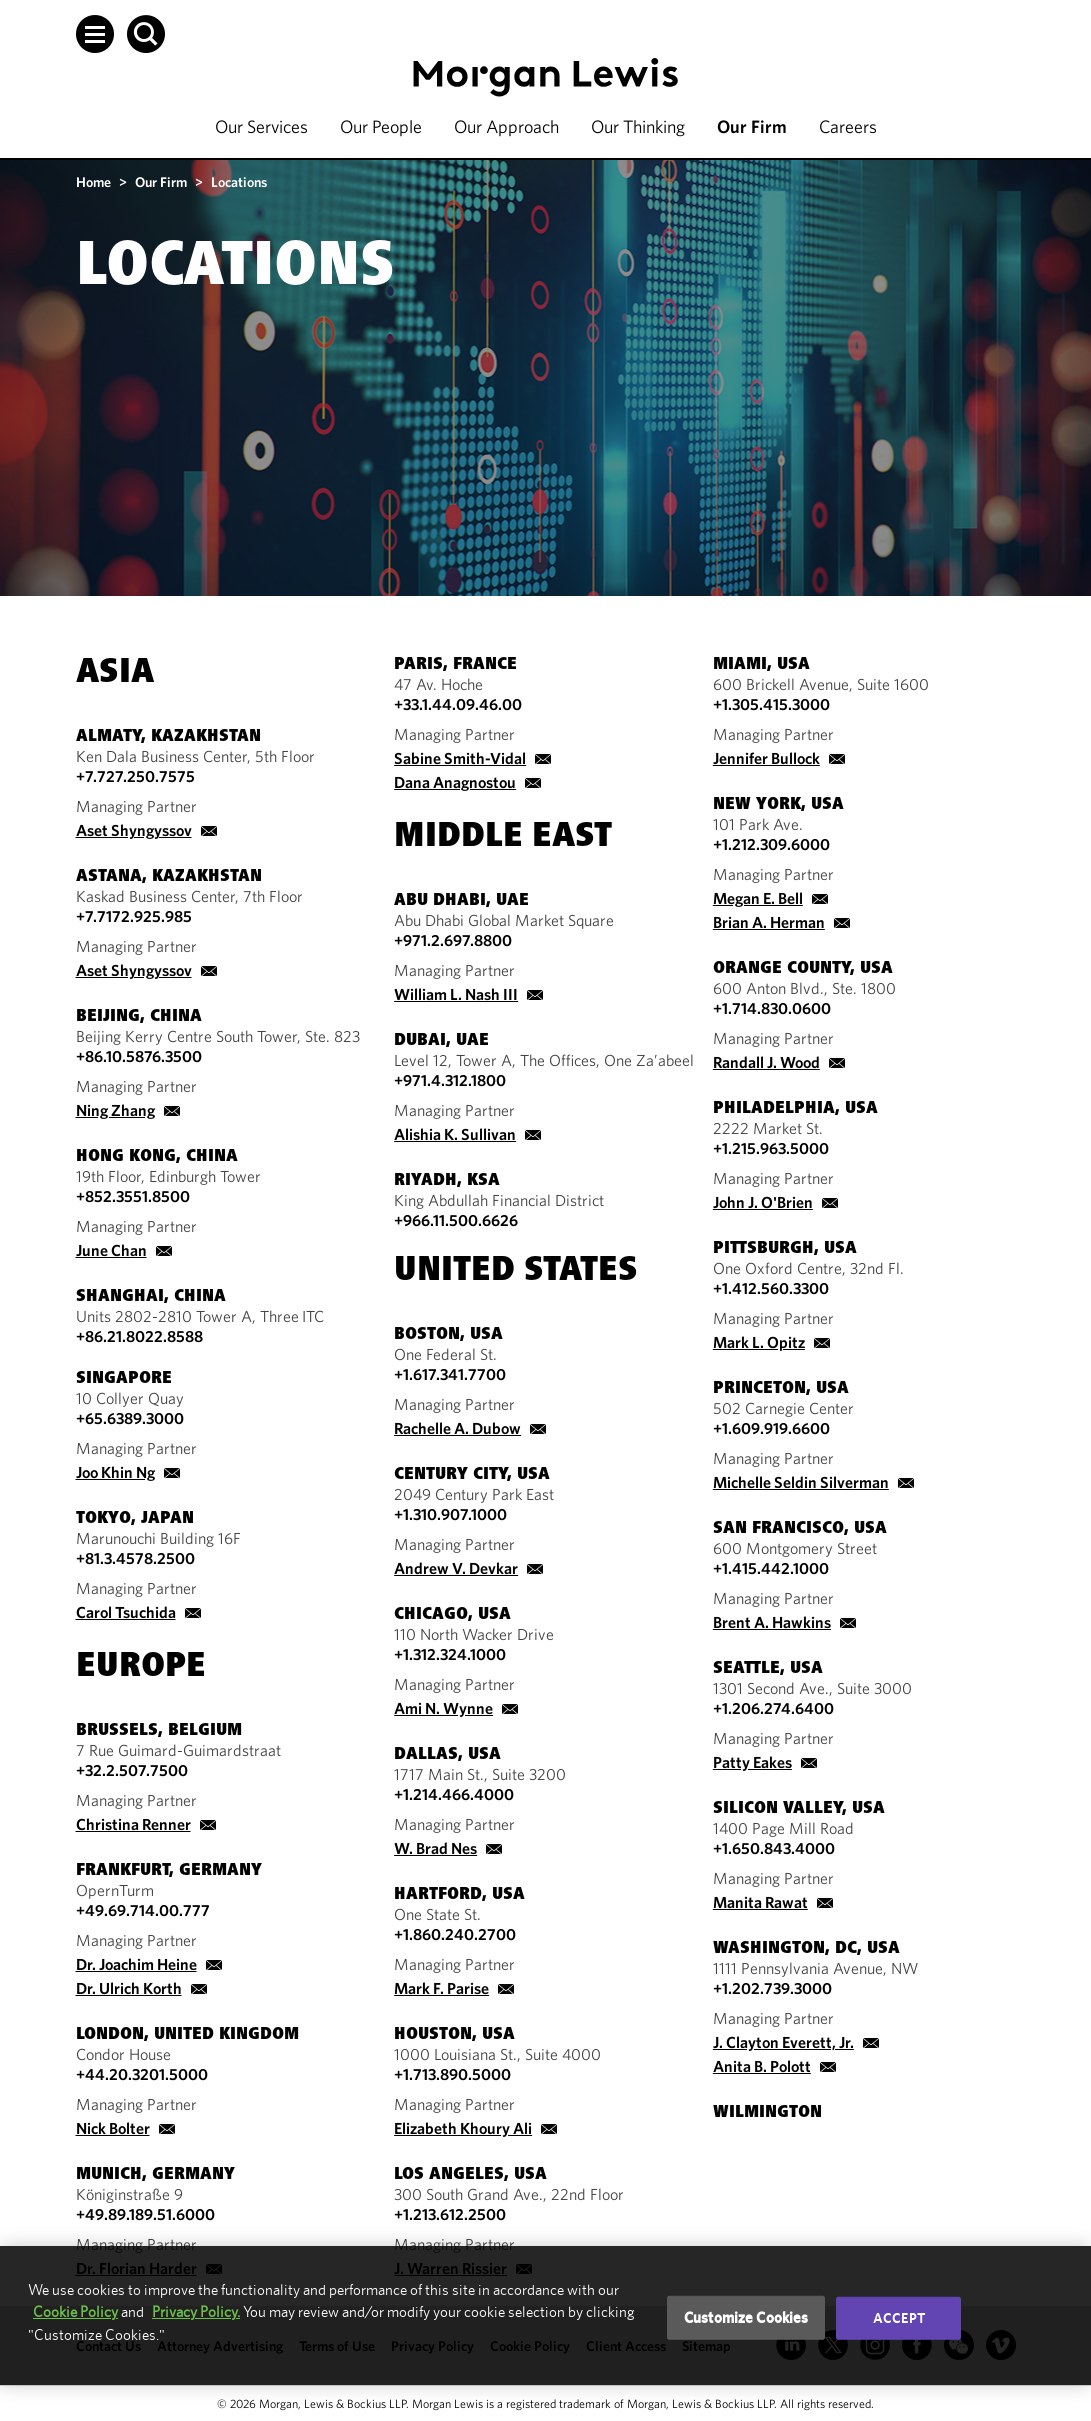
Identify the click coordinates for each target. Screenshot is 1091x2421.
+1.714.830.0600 (772, 1008)
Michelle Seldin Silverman (801, 1482)
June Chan (111, 1250)
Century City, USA (472, 1475)
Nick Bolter (113, 2128)
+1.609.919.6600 (771, 1428)
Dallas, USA (447, 1755)
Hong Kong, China (157, 1157)
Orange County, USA (803, 969)
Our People (381, 126)
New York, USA (778, 805)
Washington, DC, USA (806, 1949)
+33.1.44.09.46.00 (458, 704)
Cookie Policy (75, 2311)
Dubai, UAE (441, 1041)
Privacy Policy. (196, 2311)
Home (93, 182)
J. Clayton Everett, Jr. (783, 2042)
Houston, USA (454, 2035)
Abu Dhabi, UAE (461, 901)
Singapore (124, 1379)
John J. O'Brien (763, 1202)
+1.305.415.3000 (771, 704)
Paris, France (455, 665)
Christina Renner (133, 1824)
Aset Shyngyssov (134, 830)
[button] (95, 34)
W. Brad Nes (435, 1848)
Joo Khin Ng (115, 1472)
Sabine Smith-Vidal (460, 758)
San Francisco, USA (800, 1529)
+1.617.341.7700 (450, 1374)
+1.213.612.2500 (450, 2214)
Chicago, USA (452, 1615)
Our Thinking (638, 126)
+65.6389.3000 (130, 1418)
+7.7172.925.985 (134, 916)
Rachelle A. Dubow (457, 1428)
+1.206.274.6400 (773, 1708)
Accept (899, 2318)
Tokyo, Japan (135, 1519)
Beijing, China (139, 1017)
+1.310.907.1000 (450, 1514)
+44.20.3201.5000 (142, 2074)
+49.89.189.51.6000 (145, 2214)
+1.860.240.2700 (455, 1934)
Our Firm (752, 126)
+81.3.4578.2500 (135, 1558)
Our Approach (506, 126)
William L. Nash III (456, 994)
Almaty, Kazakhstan (168, 737)
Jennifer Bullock (766, 758)
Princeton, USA (781, 1389)
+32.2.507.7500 (132, 1770)
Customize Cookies (746, 2317)
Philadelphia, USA (795, 1109)
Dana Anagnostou (455, 782)
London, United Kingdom (187, 2035)
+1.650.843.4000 (774, 1848)
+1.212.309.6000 (771, 844)
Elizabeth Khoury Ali (463, 2128)
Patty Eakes (752, 1762)
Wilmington (767, 2113)
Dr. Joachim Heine (136, 1964)
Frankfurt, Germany (169, 1871)
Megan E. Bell (758, 898)
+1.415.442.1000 (771, 1568)
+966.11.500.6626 (456, 1220)
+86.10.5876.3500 (139, 1056)
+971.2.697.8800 (453, 940)
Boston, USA (448, 1335)
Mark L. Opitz (759, 1342)
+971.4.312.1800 (450, 1080)
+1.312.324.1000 (450, 1654)
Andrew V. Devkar (456, 1568)
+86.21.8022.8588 (139, 1336)
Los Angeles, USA (470, 2175)
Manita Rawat (760, 1902)
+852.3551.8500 (133, 1196)
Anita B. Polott (762, 2066)
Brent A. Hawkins (772, 1622)
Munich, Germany (155, 2175)
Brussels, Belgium (159, 1731)
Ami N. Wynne (443, 1708)
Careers (848, 126)
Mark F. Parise (441, 1988)
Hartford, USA (459, 1895)
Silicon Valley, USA (799, 1809)
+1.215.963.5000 (771, 1148)
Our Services (261, 126)
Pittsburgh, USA (785, 1249)
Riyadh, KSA (447, 1181)
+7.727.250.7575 (135, 776)
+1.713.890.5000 (452, 2074)
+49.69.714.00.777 (143, 1910)
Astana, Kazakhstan (169, 877)
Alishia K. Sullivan (455, 1134)
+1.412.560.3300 (771, 1288)
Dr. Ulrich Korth (129, 1988)
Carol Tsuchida (126, 1612)
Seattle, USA (768, 1669)
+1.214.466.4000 (454, 1794)
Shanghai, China (151, 1297)
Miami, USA (761, 665)
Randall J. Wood (766, 1062)
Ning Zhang (115, 1110)
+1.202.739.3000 (772, 1988)
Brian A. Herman (769, 922)
